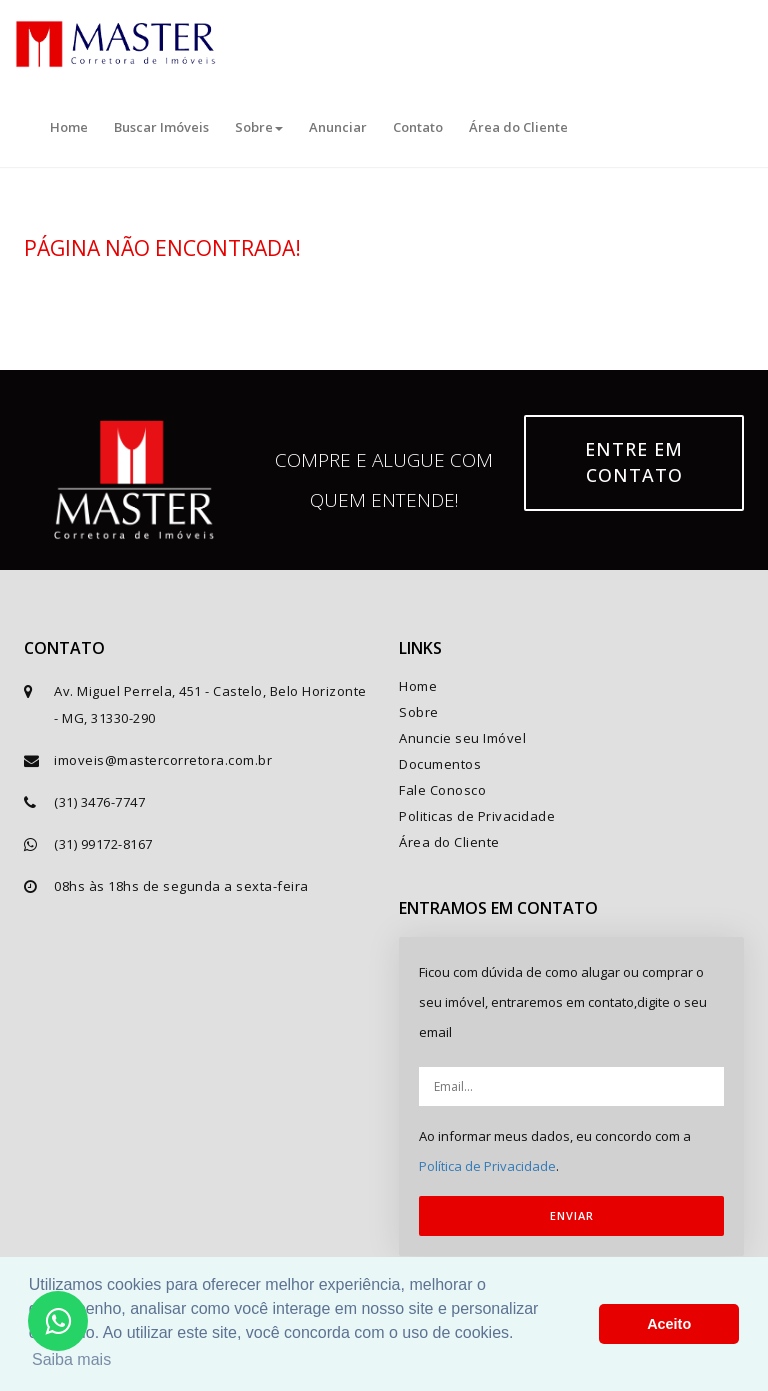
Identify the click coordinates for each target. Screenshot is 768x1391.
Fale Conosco (442, 790)
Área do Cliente (518, 127)
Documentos (440, 764)
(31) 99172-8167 (103, 844)
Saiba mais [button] (71, 1359)
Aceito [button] (669, 1324)
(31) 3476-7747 (99, 802)
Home (69, 127)
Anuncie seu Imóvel (462, 738)
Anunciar (338, 127)
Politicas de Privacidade (477, 816)
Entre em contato (634, 462)
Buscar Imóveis (161, 127)
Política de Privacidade (487, 1166)
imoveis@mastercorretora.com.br (163, 760)
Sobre (259, 127)
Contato (418, 127)
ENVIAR (572, 1215)
